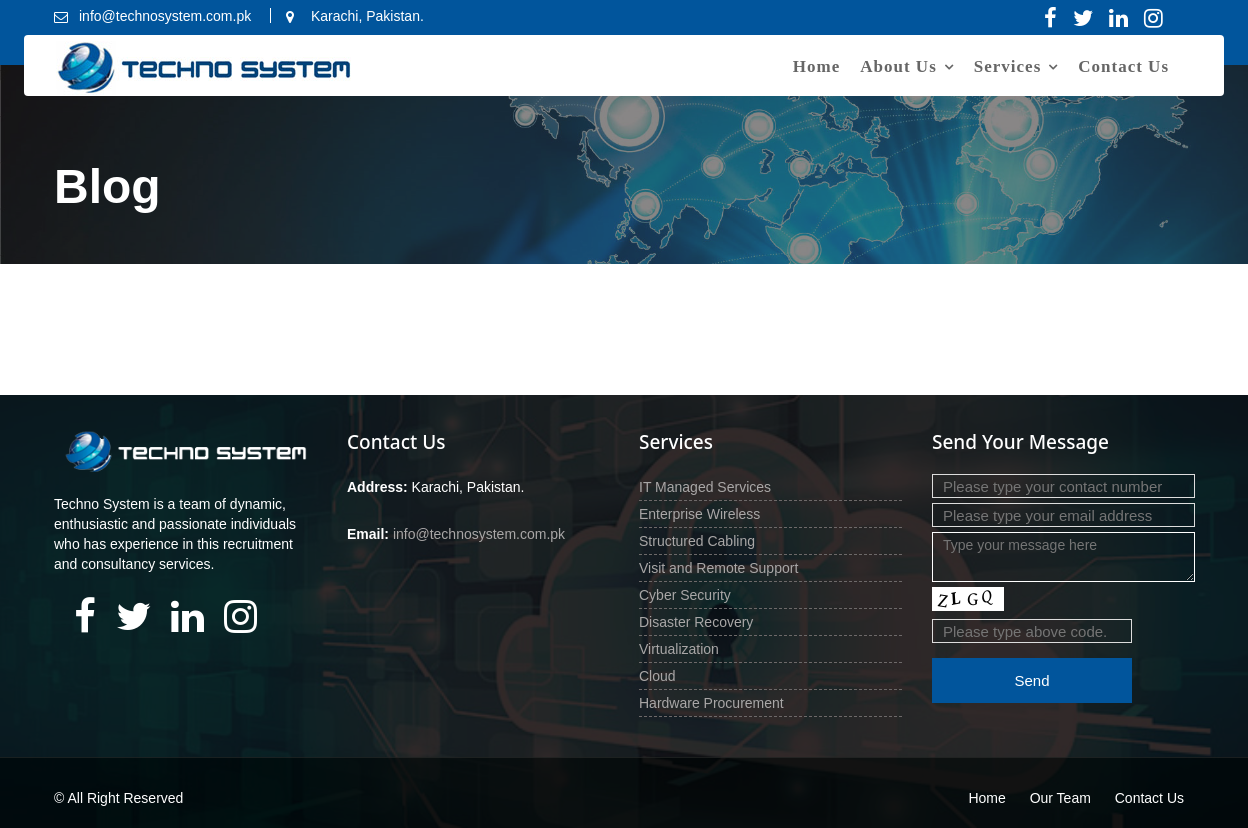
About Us (898, 66)
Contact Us (1123, 66)
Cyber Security (685, 595)
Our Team (1060, 798)
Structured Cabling (697, 541)
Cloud (657, 676)
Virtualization (679, 649)
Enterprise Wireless (699, 514)
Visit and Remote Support (718, 568)
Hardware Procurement (711, 703)
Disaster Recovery (696, 622)
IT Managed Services (705, 487)
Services (1007, 66)
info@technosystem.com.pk (478, 534)
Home (816, 66)
